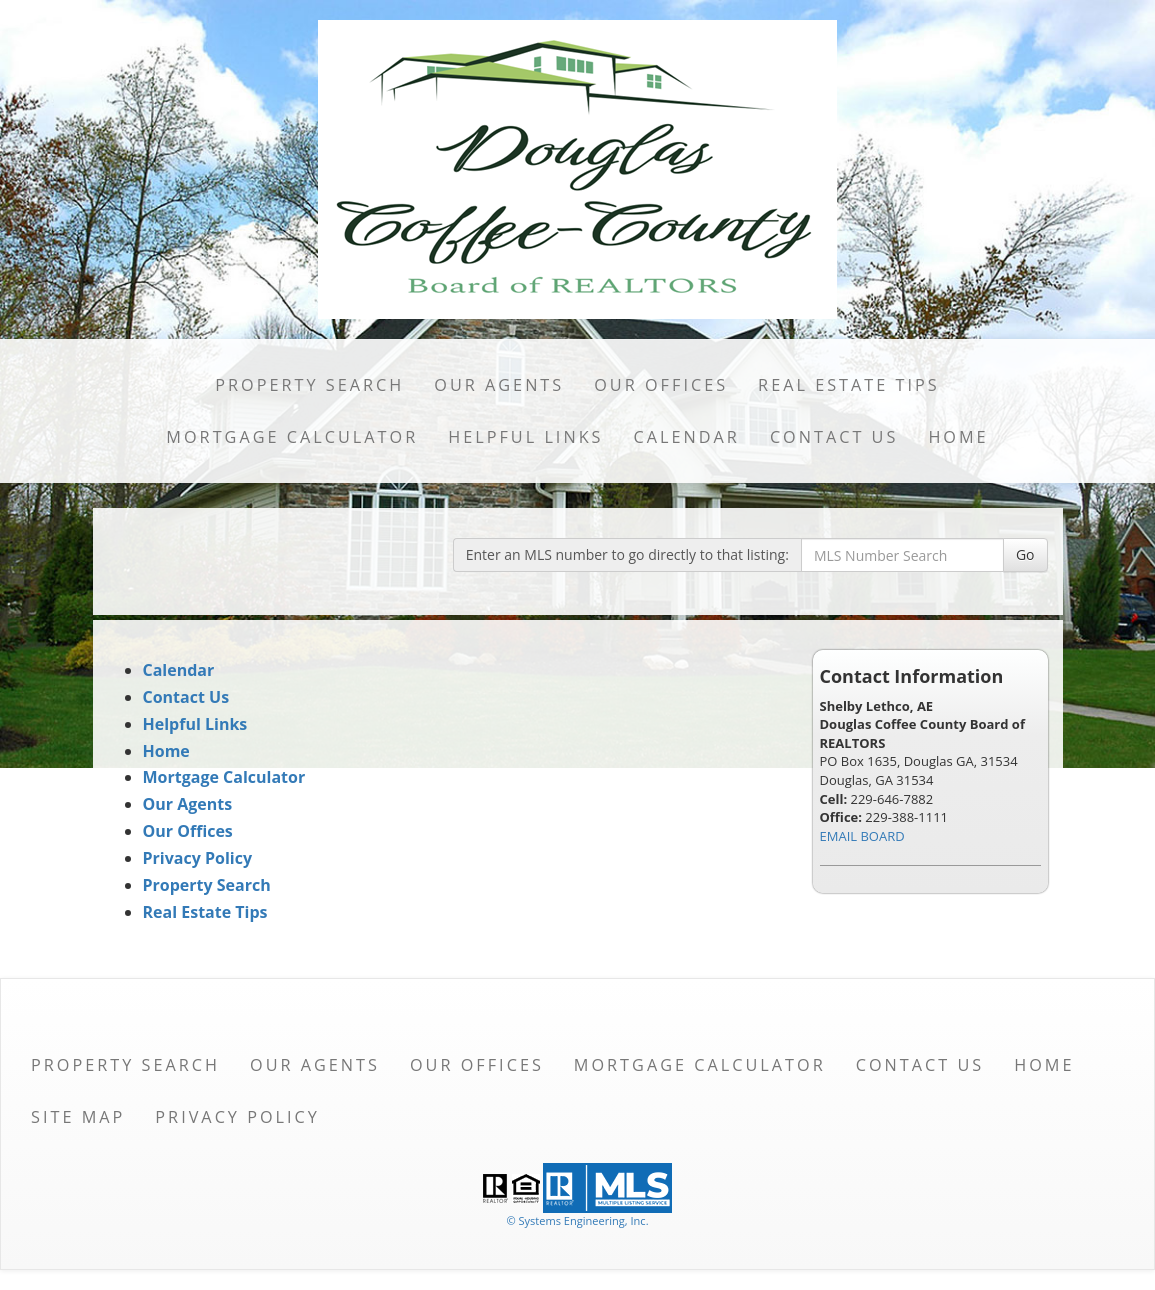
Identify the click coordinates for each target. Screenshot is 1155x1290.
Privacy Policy (198, 858)
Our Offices (661, 385)
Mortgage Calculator (292, 437)
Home (958, 437)
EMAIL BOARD (862, 836)
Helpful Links (525, 437)
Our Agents (499, 385)
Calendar (687, 437)
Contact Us (834, 437)
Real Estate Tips (849, 385)
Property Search (309, 385)
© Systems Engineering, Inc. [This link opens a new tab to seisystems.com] (577, 1220)
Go (1025, 554)
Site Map (78, 1117)
